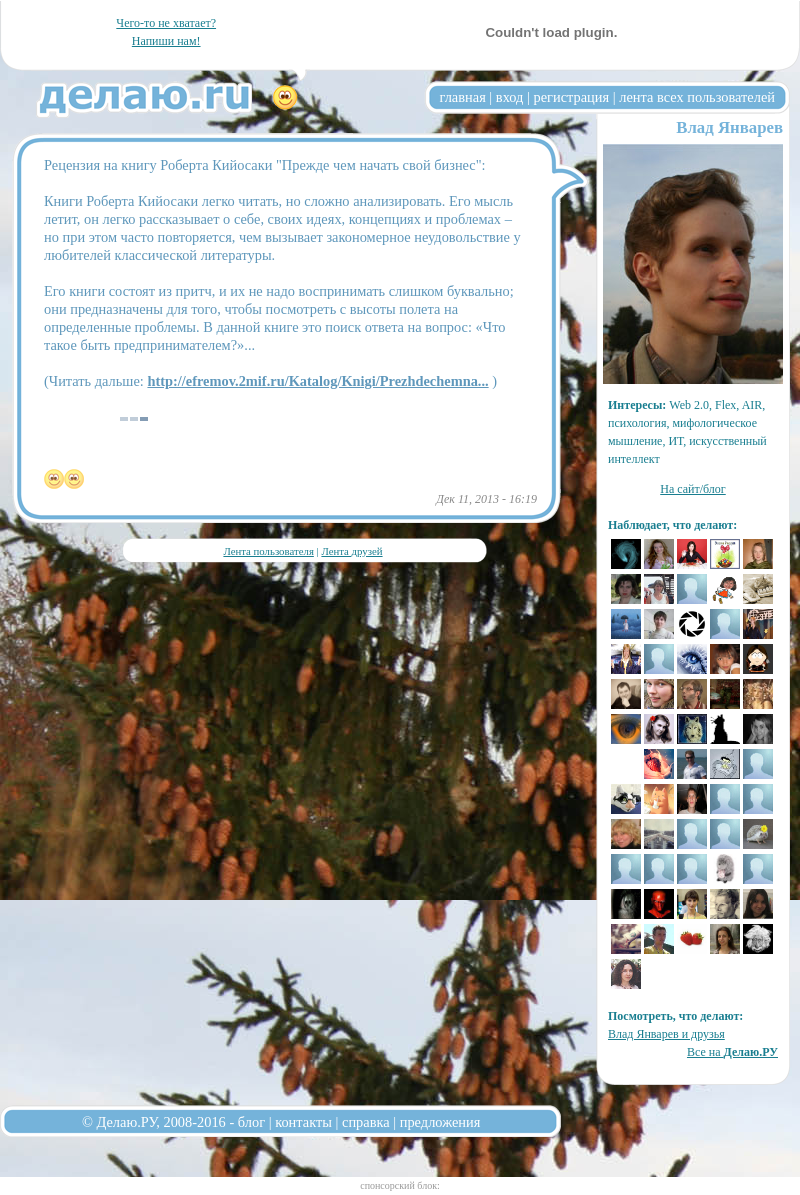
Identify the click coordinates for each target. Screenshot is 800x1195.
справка (366, 1122)
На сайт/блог (693, 489)
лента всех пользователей (697, 97)
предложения (440, 1122)
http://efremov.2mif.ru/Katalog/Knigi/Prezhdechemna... (317, 381)
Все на (732, 1052)
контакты (303, 1122)
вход (510, 97)
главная (463, 97)
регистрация (571, 97)
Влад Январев (729, 127)
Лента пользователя (268, 551)
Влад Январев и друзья (666, 1034)
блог (251, 1122)
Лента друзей (351, 551)
